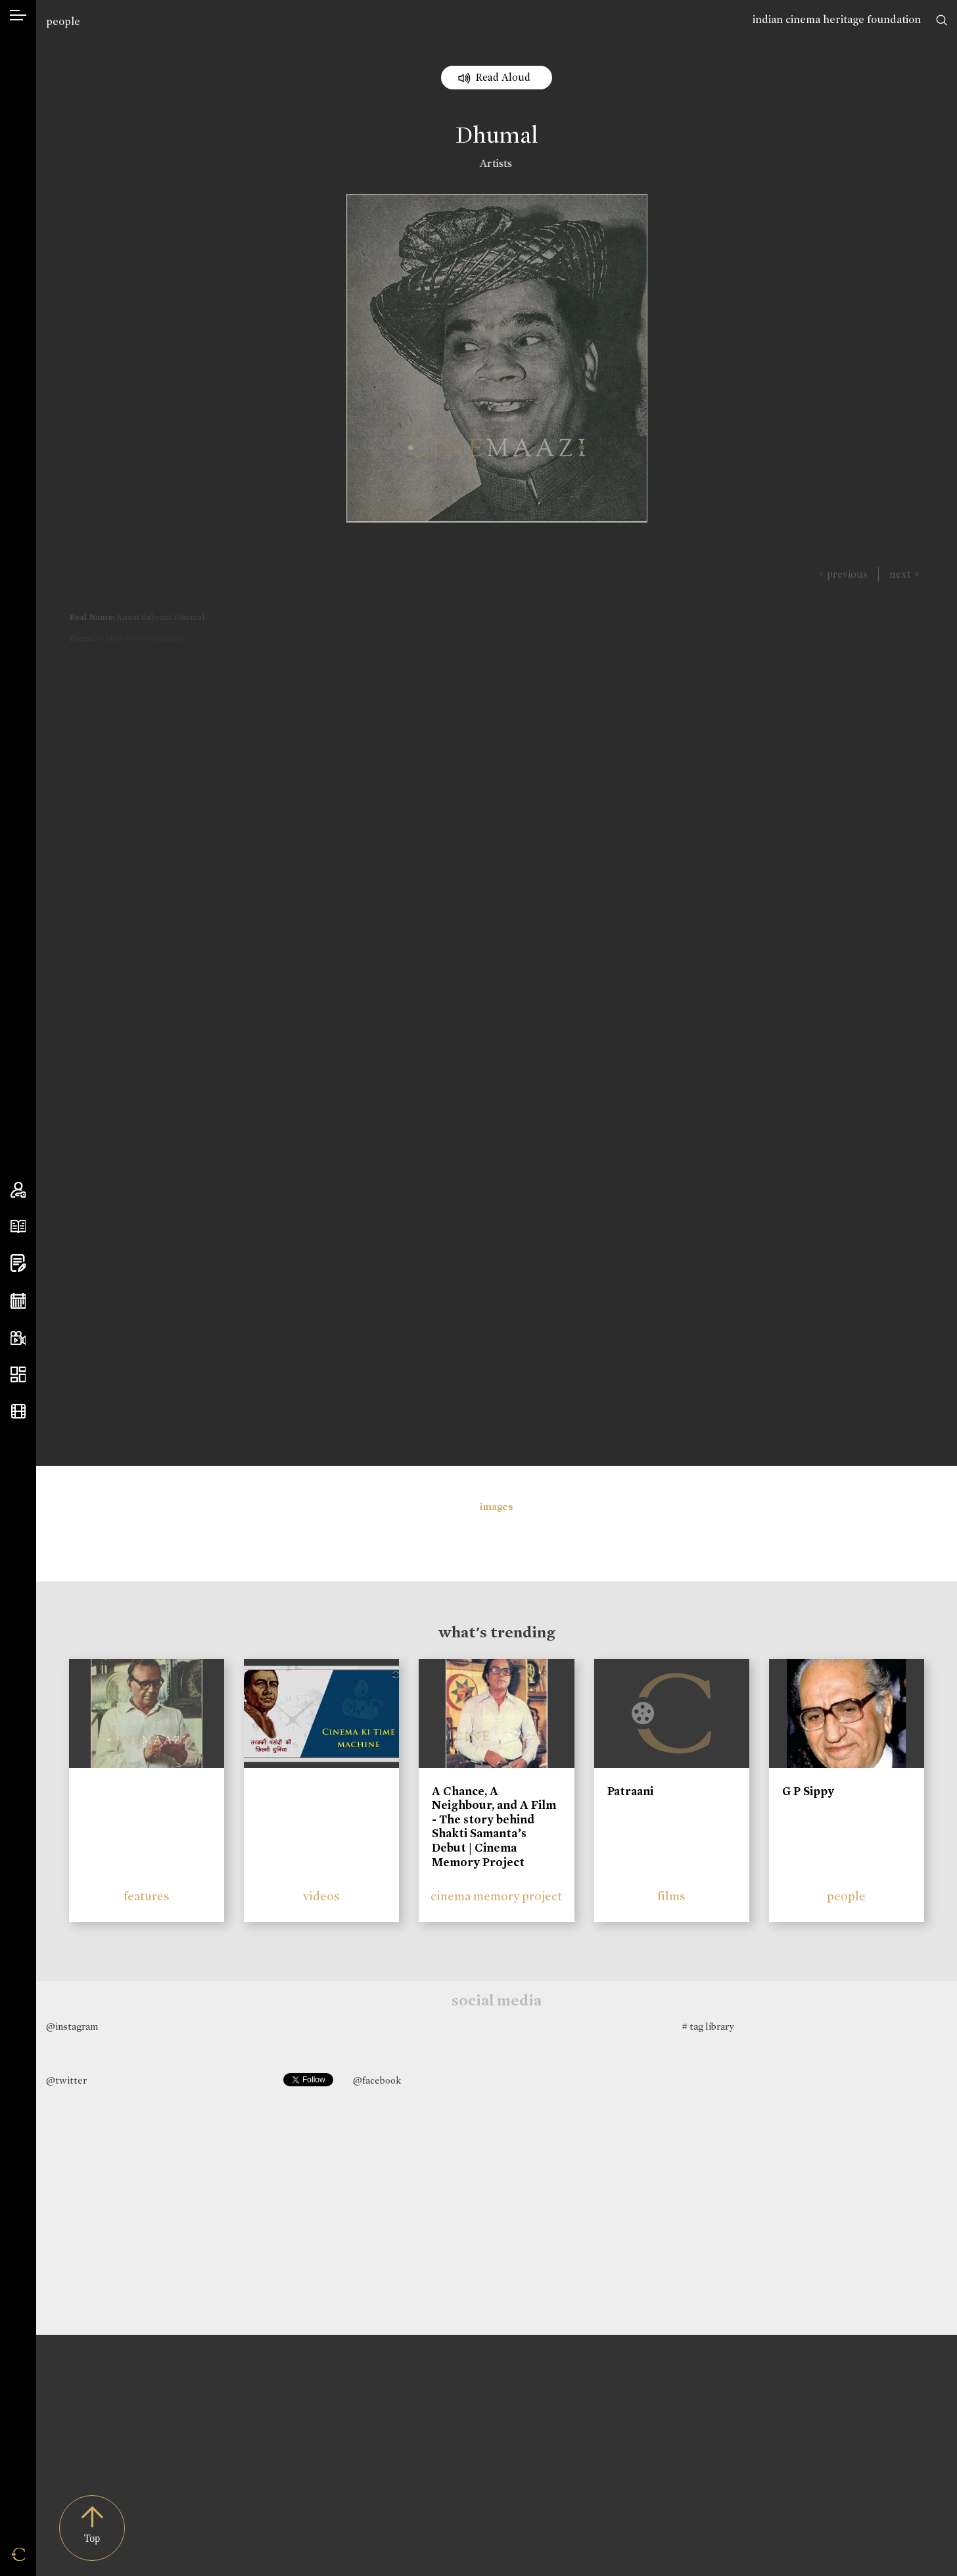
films (671, 1896)
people (63, 21)
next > (904, 574)
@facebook (377, 2080)
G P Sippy (808, 1791)
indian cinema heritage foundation (837, 19)
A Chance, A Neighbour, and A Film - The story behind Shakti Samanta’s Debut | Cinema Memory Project (494, 1826)
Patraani (630, 1791)
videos (321, 1896)
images (496, 1506)
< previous (843, 574)
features (147, 1896)
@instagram (72, 2026)
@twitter (66, 2080)
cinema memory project (496, 1896)
